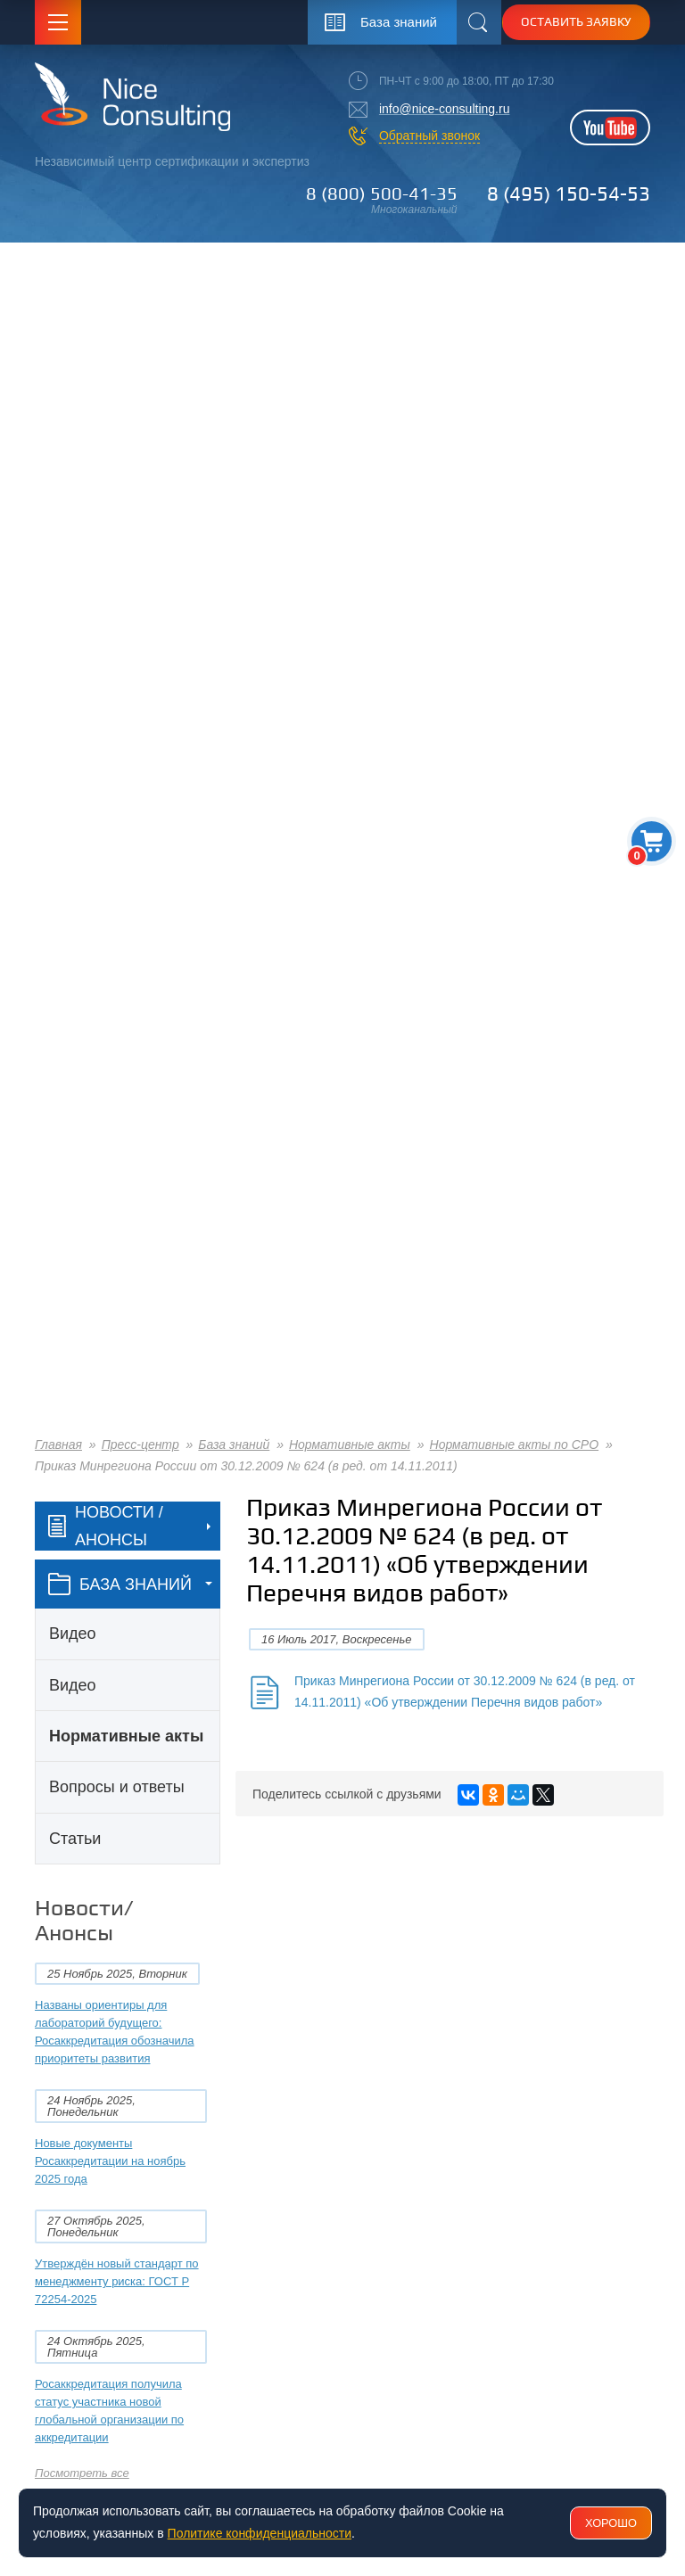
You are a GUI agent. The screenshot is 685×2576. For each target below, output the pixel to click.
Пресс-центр (140, 1444)
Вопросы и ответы (117, 1787)
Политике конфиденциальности (259, 2533)
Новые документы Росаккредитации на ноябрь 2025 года (110, 2160)
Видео (72, 1633)
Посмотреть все (82, 2473)
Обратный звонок (429, 135)
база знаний (120, 1584)
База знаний (233, 1444)
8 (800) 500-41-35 (382, 193)
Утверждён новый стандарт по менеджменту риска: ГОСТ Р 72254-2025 (117, 2281)
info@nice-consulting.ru (444, 109)
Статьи (75, 1839)
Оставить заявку (576, 21)
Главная (58, 1444)
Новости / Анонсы (105, 1525)
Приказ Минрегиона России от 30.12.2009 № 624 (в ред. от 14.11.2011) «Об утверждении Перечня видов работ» (464, 1691)
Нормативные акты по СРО (514, 1444)
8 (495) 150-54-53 (568, 193)
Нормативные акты (349, 1444)
